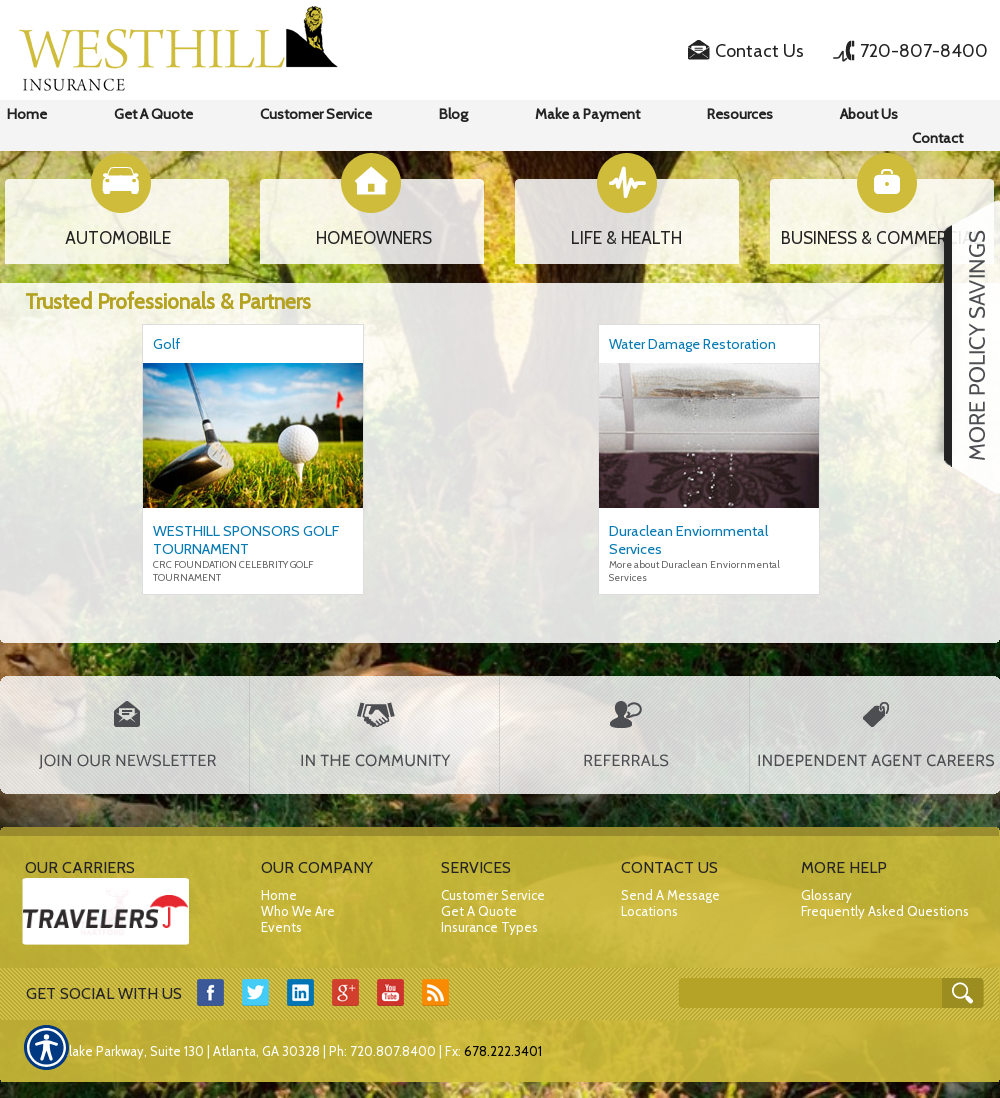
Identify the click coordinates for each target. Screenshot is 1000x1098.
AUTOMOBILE (118, 238)
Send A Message (670, 895)
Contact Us (759, 51)
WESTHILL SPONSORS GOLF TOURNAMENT (246, 540)
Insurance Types (489, 927)
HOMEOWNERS (374, 238)
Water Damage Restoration (692, 344)
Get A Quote (479, 911)
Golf (166, 344)
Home (279, 895)
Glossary (826, 895)
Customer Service (493, 895)
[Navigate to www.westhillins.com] (965, 347)
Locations (649, 911)
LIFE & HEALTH (626, 238)
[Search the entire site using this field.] (812, 994)
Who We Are (298, 911)
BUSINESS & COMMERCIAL (881, 238)
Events (281, 927)
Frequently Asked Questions (885, 911)
